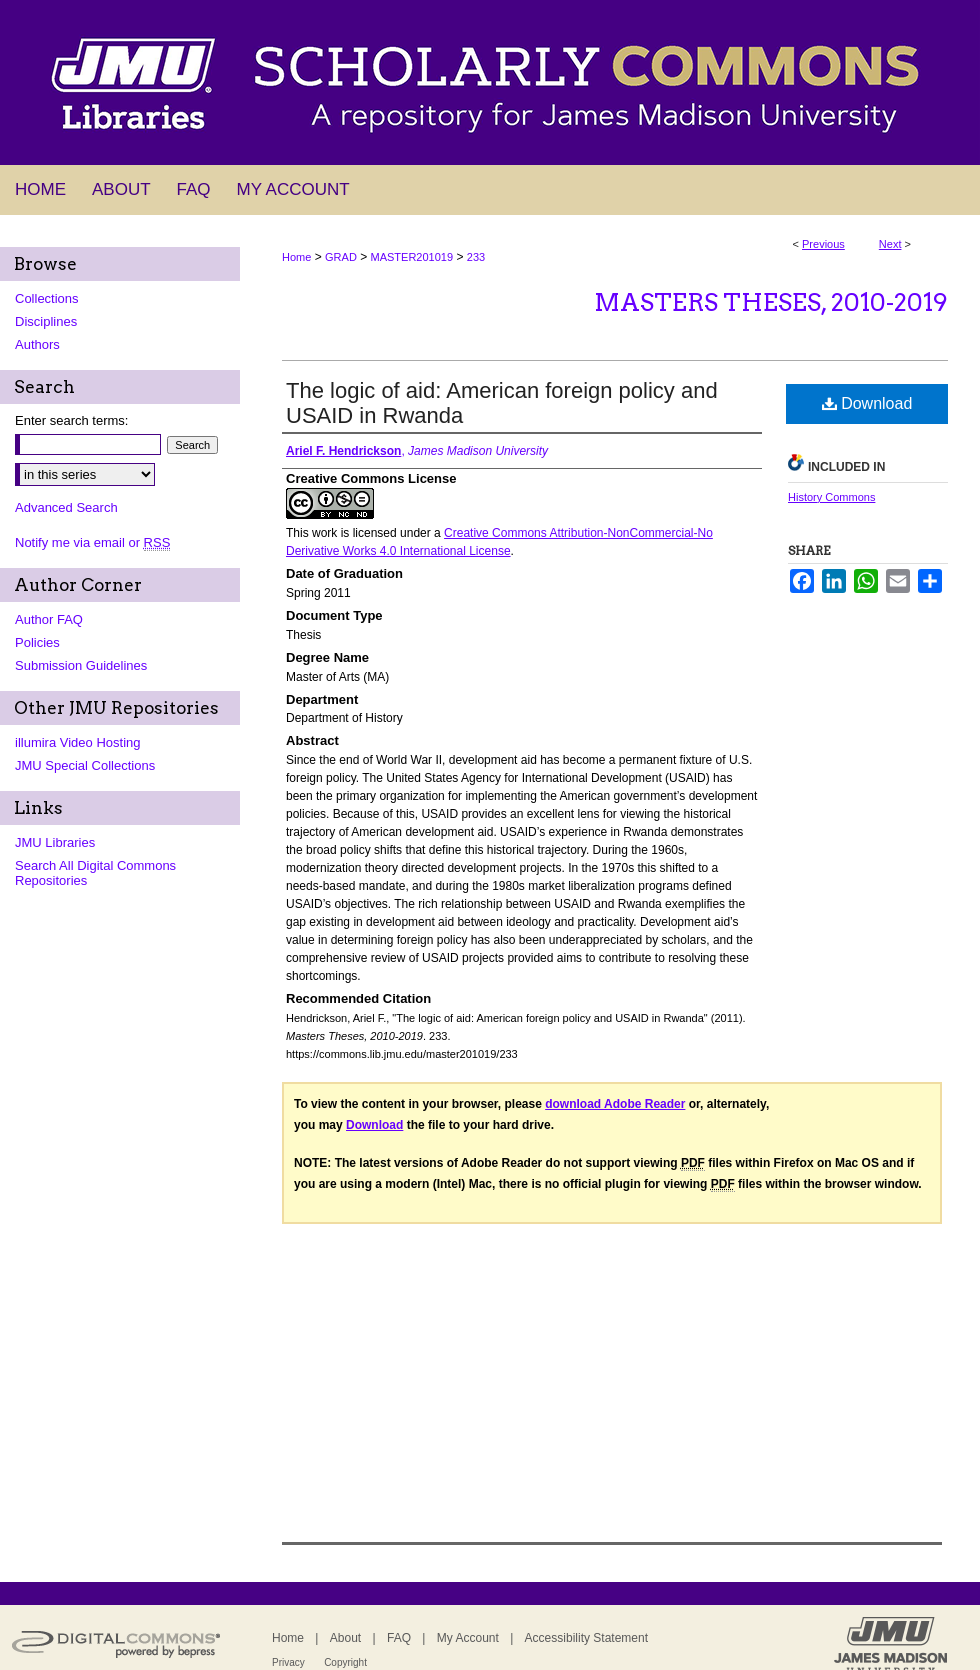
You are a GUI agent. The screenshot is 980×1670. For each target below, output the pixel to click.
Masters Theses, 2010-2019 (771, 302)
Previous (823, 244)
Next (890, 244)
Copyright (345, 1662)
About (345, 1638)
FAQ (399, 1638)
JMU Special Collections (85, 765)
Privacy (288, 1662)
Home (296, 257)
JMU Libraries (55, 842)
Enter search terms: (71, 420)
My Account (468, 1638)
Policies (37, 642)
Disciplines (46, 321)
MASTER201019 (412, 257)
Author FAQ (49, 619)
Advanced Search (66, 507)
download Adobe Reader (615, 1104)
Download (867, 403)
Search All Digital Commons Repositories (95, 873)
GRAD (341, 257)
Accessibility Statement (586, 1638)
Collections (47, 298)
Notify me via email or (92, 542)
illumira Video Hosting (78, 742)
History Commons (831, 497)
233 (476, 257)
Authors (37, 344)
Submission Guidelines (81, 665)
